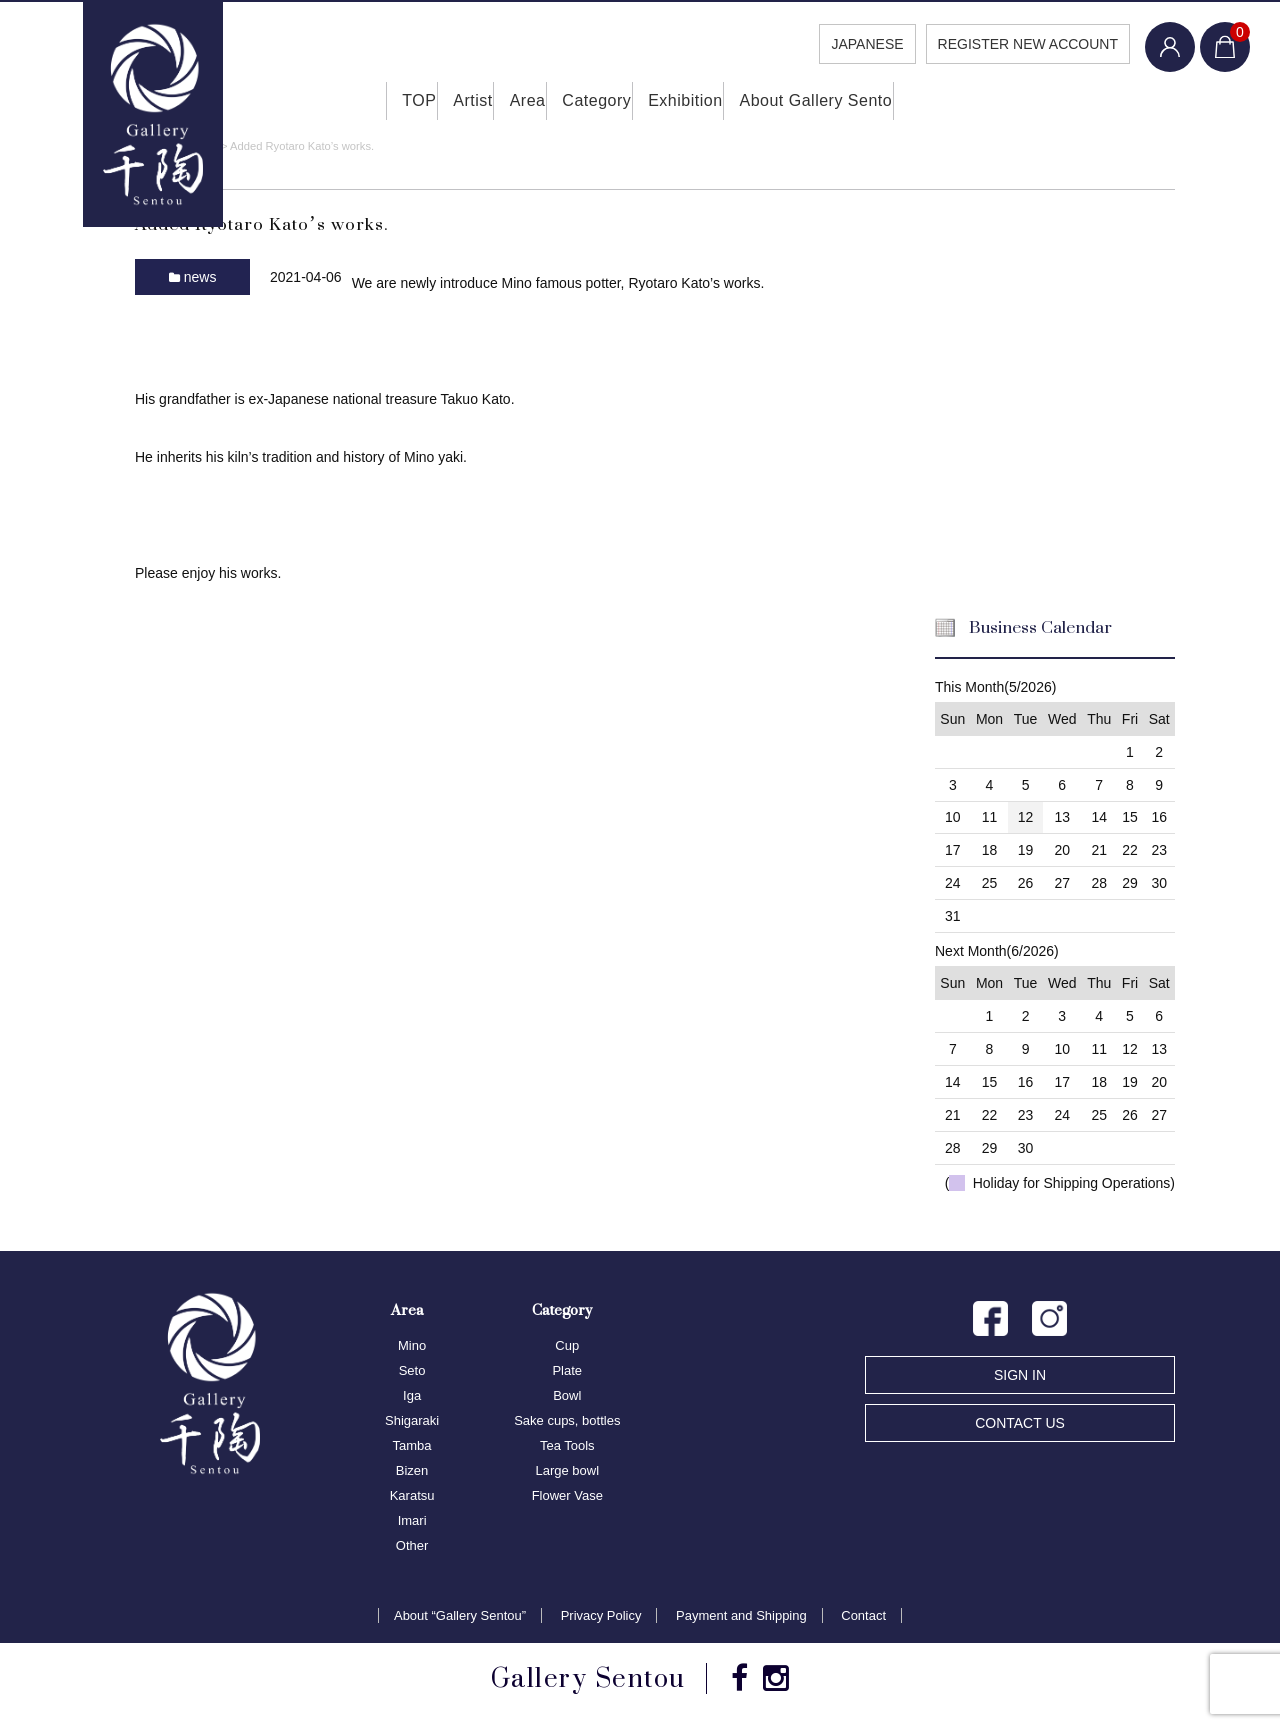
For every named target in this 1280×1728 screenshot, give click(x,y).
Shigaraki (412, 1419)
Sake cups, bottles (567, 1419)
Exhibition (705, 100)
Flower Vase (567, 1494)
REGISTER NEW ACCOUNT (1028, 44)
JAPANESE (867, 44)
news (200, 275)
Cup (567, 1344)
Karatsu (412, 1494)
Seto (412, 1369)
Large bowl (567, 1469)
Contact (863, 1614)
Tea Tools (567, 1444)
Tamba (412, 1444)
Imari (412, 1519)
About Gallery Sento (850, 100)
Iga (412, 1394)
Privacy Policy (601, 1614)
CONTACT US (1020, 1422)
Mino (412, 1344)
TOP (373, 100)
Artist (444, 100)
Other (412, 1544)
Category (601, 100)
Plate (567, 1369)
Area (516, 100)
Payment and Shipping (741, 1614)
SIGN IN (1020, 1374)
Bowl (567, 1394)
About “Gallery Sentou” (460, 1614)
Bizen (412, 1469)
